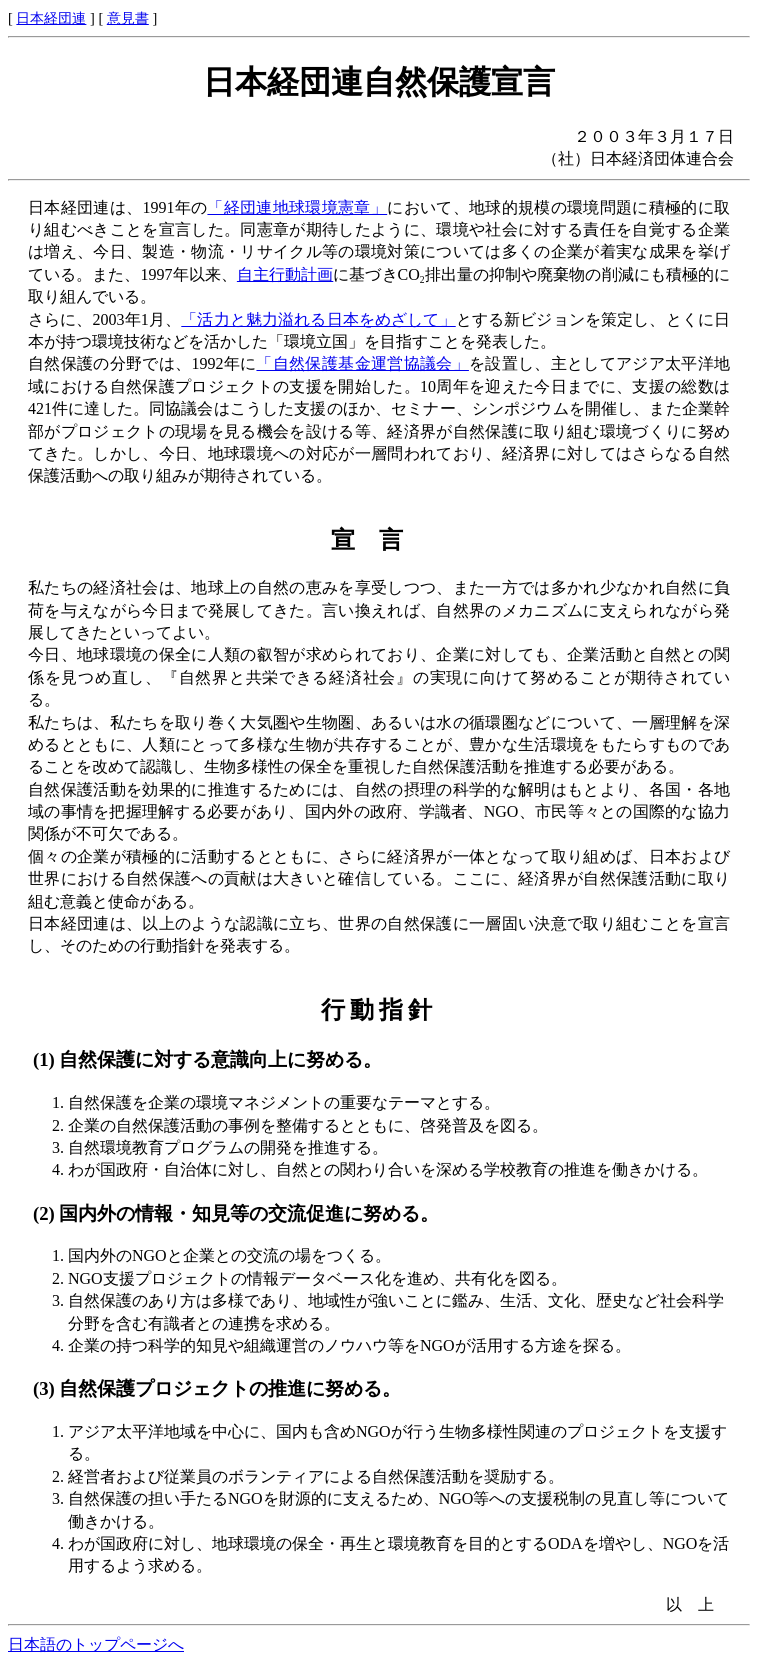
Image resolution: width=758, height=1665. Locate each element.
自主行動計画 (285, 274)
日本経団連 (51, 18)
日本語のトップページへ (96, 1644)
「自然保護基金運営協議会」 (362, 363)
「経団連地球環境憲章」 (297, 207)
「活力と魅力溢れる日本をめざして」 (318, 319)
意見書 (128, 18)
